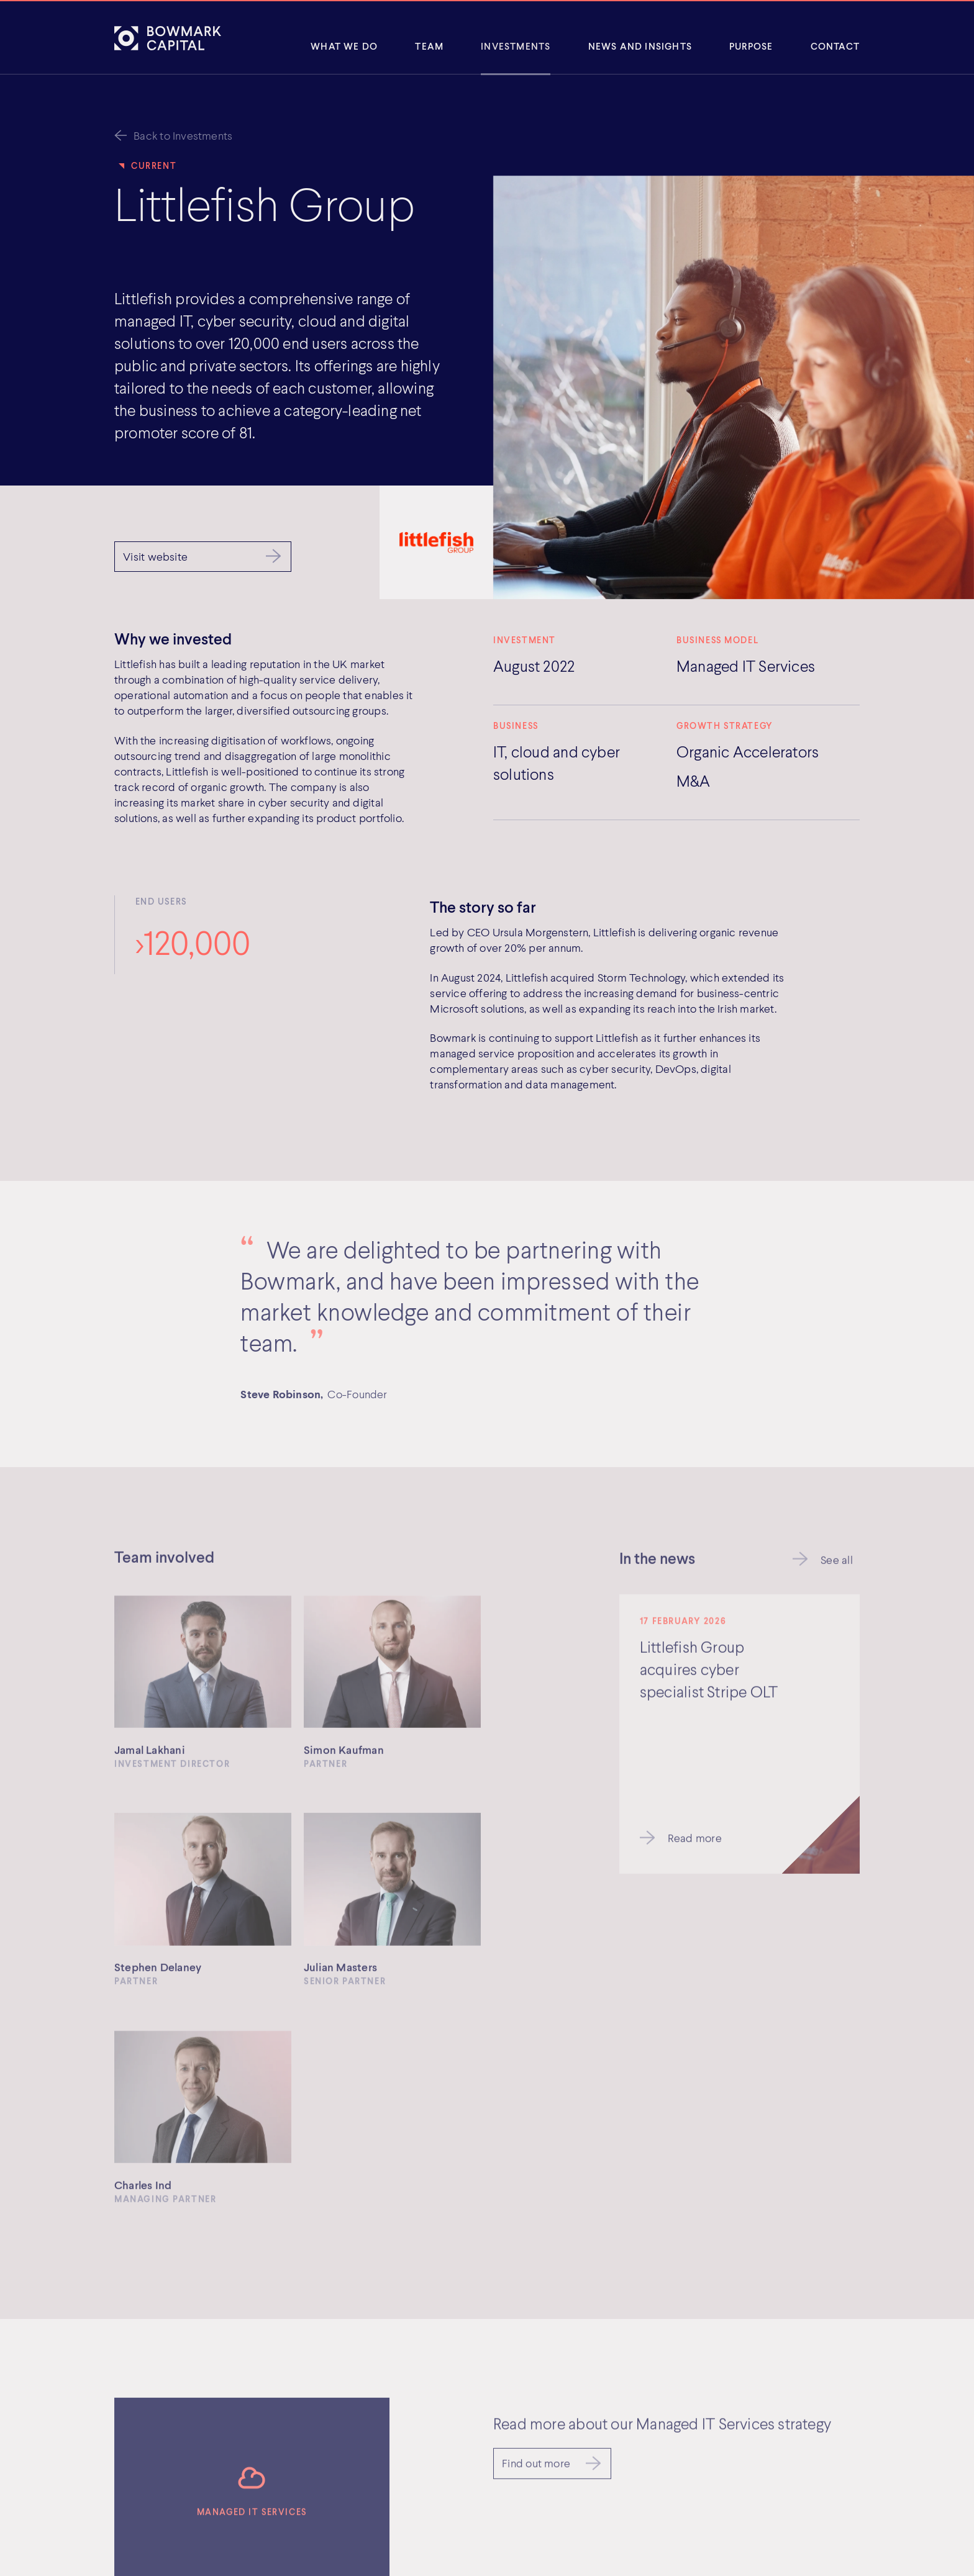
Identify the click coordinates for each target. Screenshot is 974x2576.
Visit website (155, 556)
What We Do (344, 46)
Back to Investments (183, 135)
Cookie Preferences (645, 2531)
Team (429, 46)
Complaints (624, 2499)
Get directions (367, 2537)
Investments (515, 46)
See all (836, 1563)
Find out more (536, 2202)
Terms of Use (629, 2484)
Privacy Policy (630, 2468)
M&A (693, 780)
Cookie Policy (629, 2453)
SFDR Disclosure (636, 2515)
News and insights (640, 46)
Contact (835, 46)
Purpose (751, 46)
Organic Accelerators (747, 751)
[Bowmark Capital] (167, 38)
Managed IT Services (745, 665)
